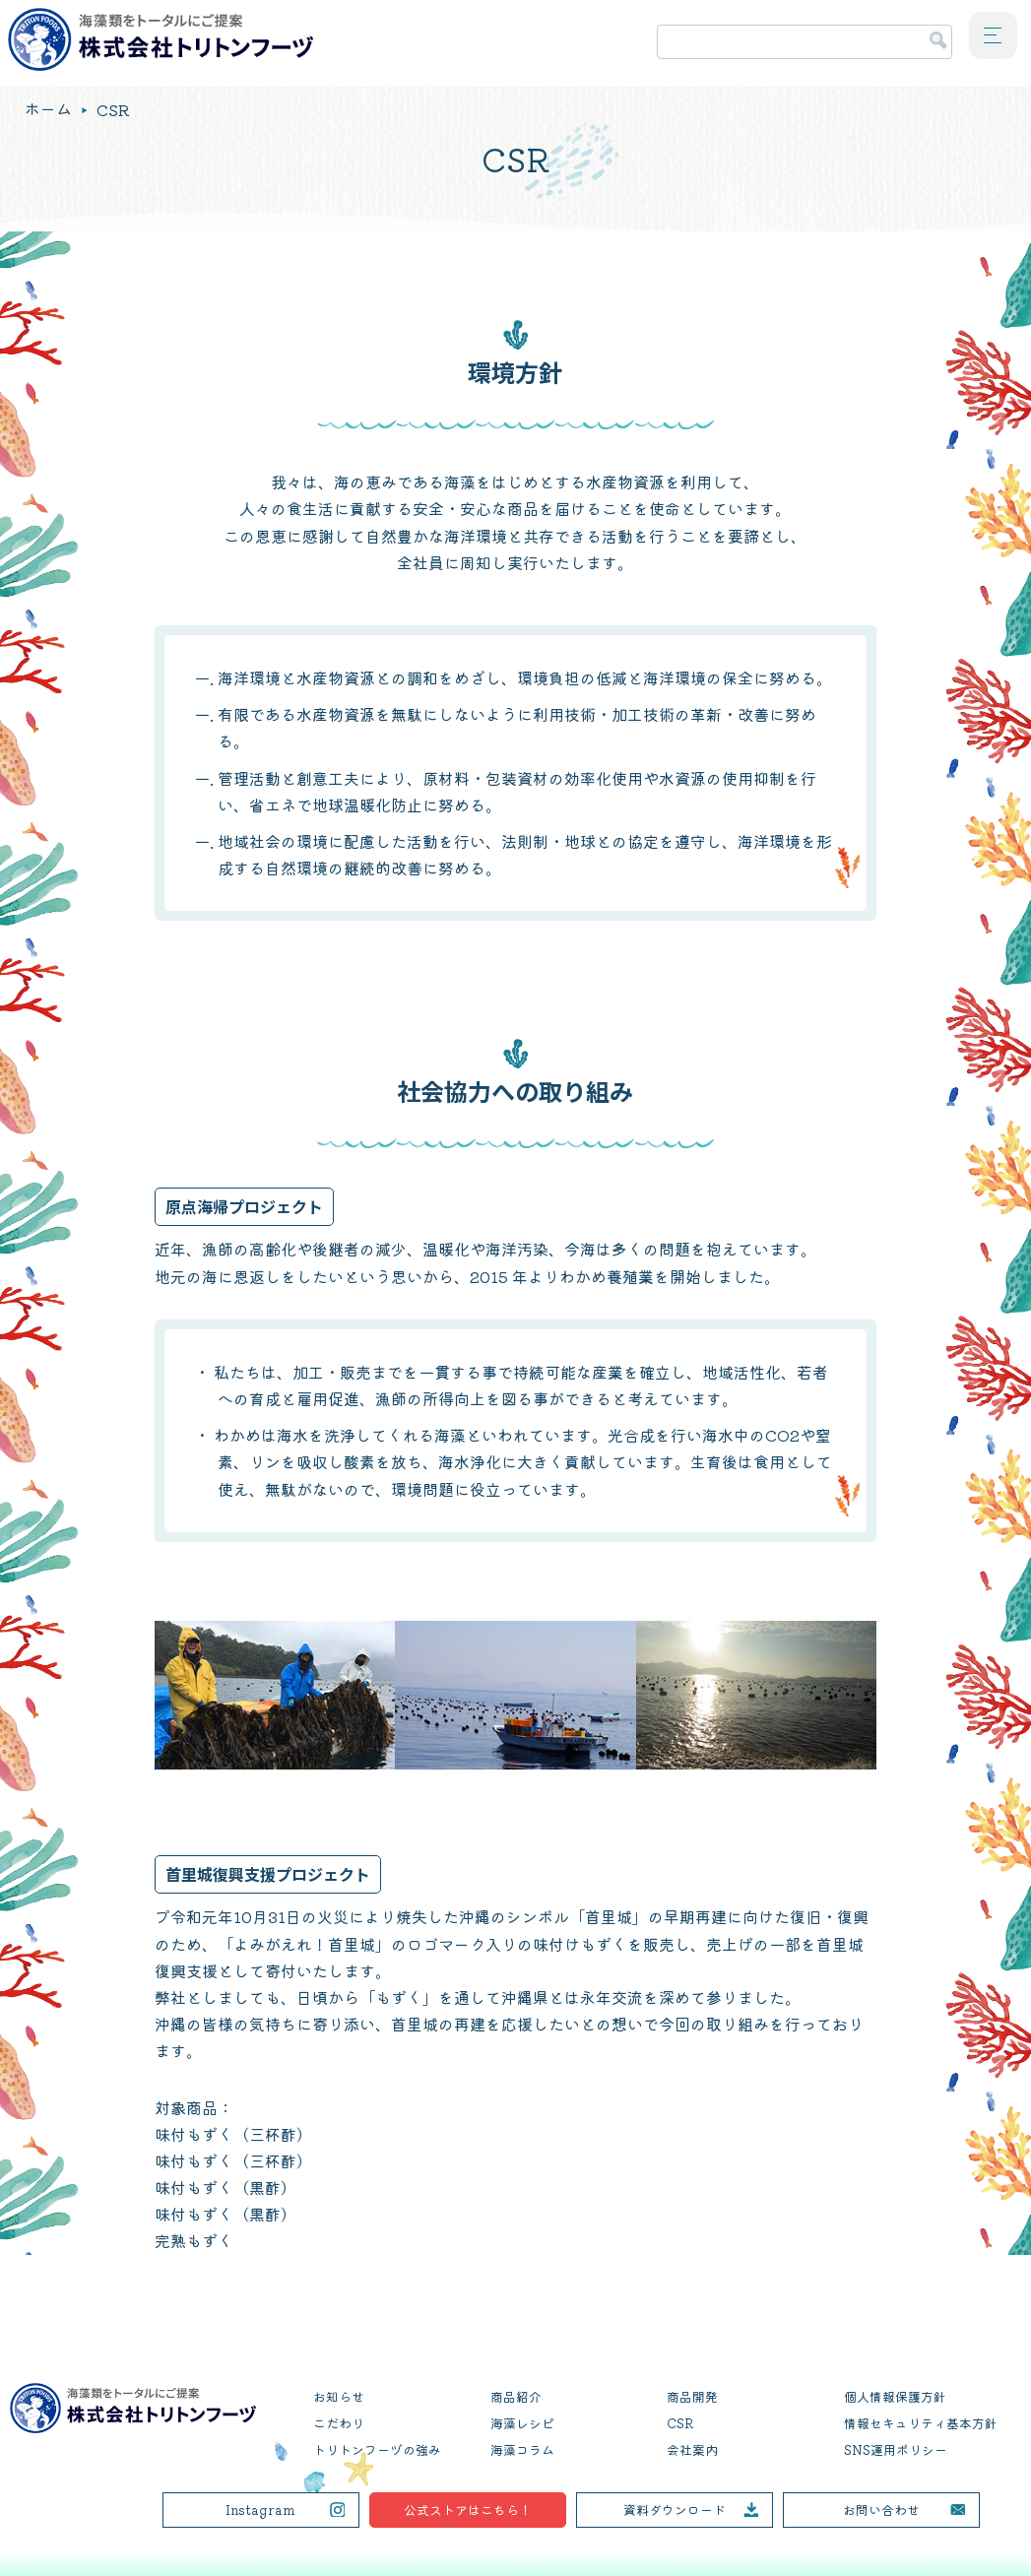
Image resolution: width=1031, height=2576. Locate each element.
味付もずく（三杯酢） (233, 2134)
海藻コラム (522, 2449)
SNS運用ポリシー (895, 2449)
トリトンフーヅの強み (377, 2449)
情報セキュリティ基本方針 (921, 2423)
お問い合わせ (881, 2509)
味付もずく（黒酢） (225, 2187)
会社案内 (692, 2449)
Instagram (260, 2509)
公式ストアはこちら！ (468, 2509)
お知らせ (338, 2396)
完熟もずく (194, 2240)
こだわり (338, 2423)
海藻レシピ (522, 2423)
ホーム (48, 109)
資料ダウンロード (674, 2509)
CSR (680, 2423)
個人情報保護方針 (895, 2396)
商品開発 (692, 2396)
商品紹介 (516, 2396)
